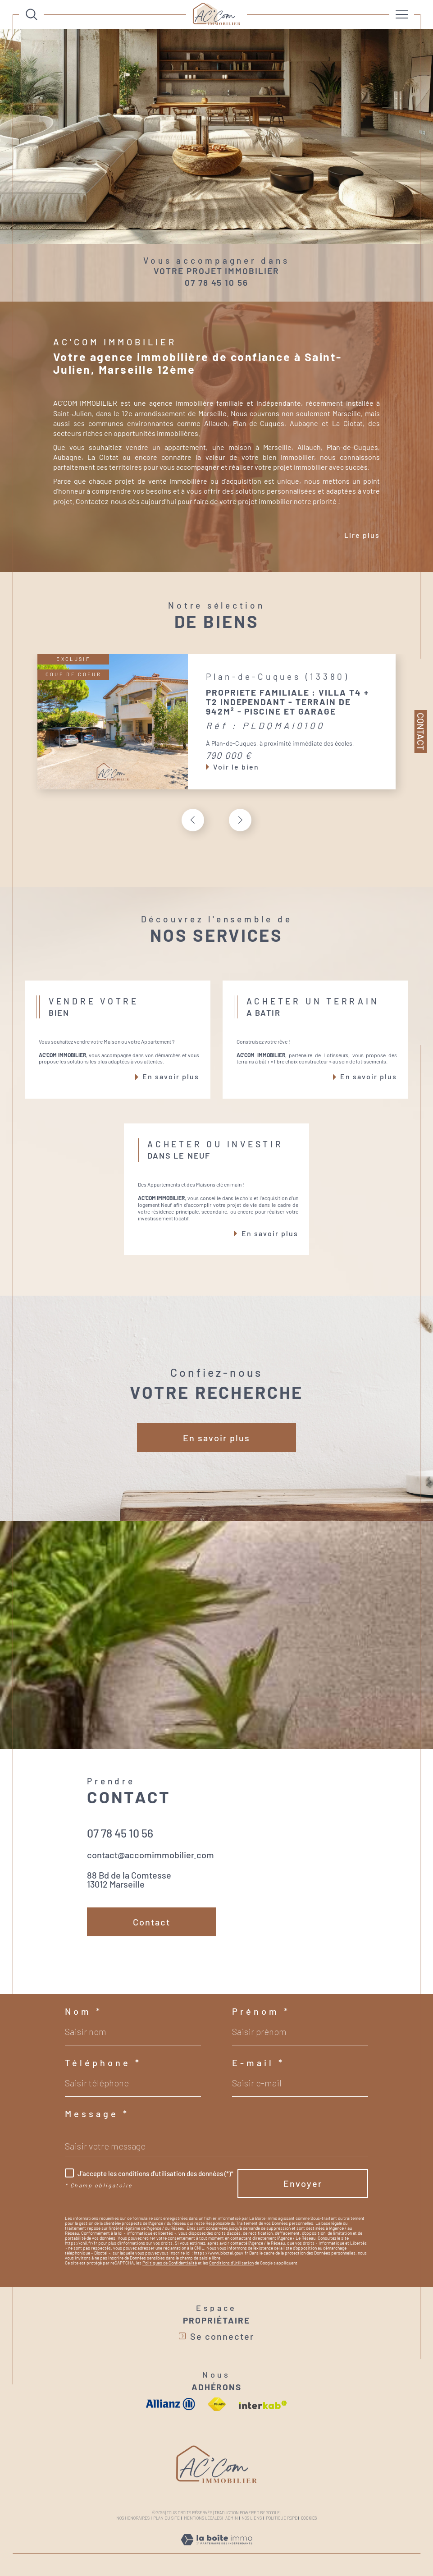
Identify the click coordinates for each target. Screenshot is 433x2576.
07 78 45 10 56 (216, 282)
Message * (97, 2113)
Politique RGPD (281, 2518)
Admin (231, 2518)
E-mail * (258, 2062)
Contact (420, 731)
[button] (240, 820)
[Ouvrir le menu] (402, 14)
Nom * (83, 2011)
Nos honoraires (133, 2518)
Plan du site (166, 2518)
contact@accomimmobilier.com (150, 1854)
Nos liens (252, 2518)
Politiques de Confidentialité (169, 2262)
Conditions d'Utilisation (231, 2262)
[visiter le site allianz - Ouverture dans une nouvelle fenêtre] (170, 2404)
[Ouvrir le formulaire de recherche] (31, 14)
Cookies (309, 2518)
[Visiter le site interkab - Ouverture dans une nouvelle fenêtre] (263, 2405)
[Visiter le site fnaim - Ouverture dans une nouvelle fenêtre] (217, 2404)
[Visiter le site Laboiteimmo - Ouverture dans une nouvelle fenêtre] (216, 2549)
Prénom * (261, 2011)
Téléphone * (103, 2062)
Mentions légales (203, 2518)
